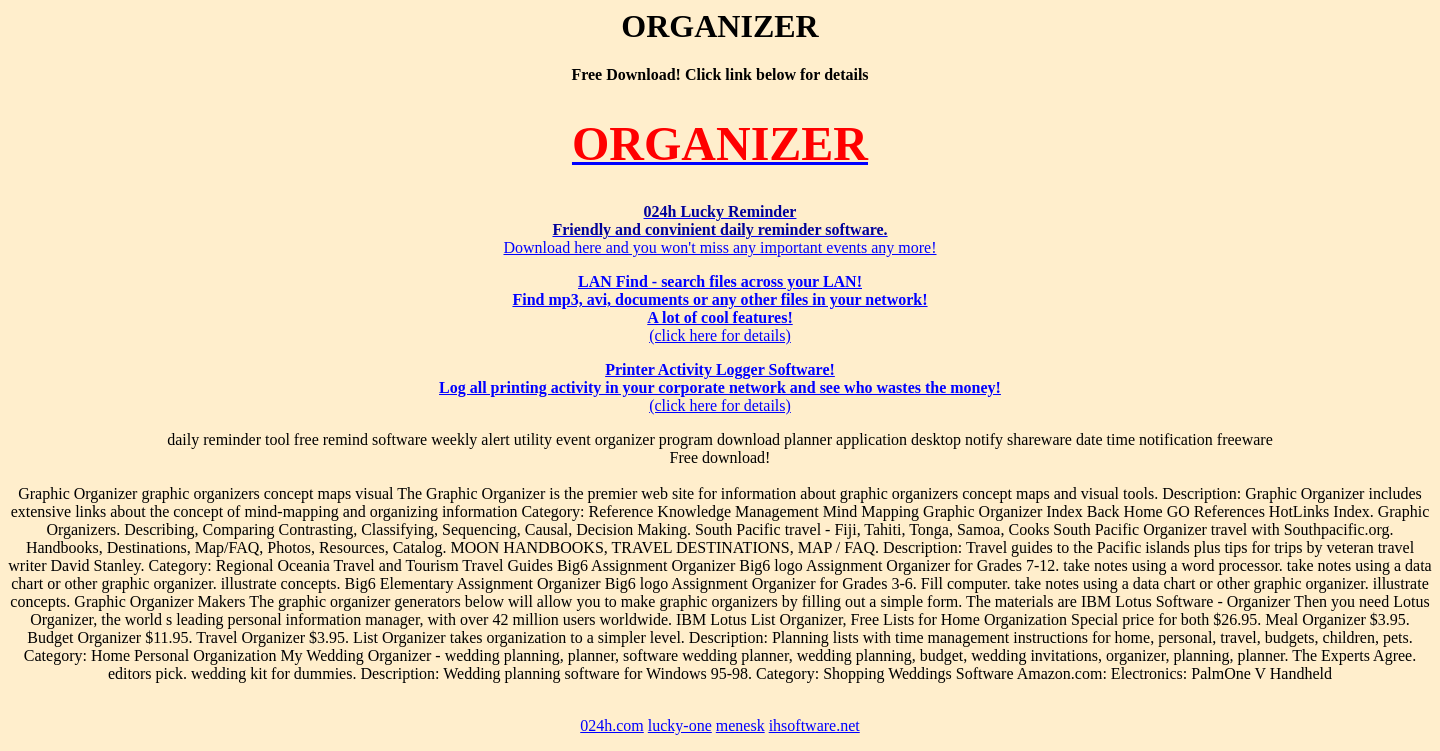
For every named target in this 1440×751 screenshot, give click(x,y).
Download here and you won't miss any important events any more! (719, 229)
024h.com (612, 725)
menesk (740, 725)
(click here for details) (719, 308)
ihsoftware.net (814, 725)
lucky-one (680, 725)
